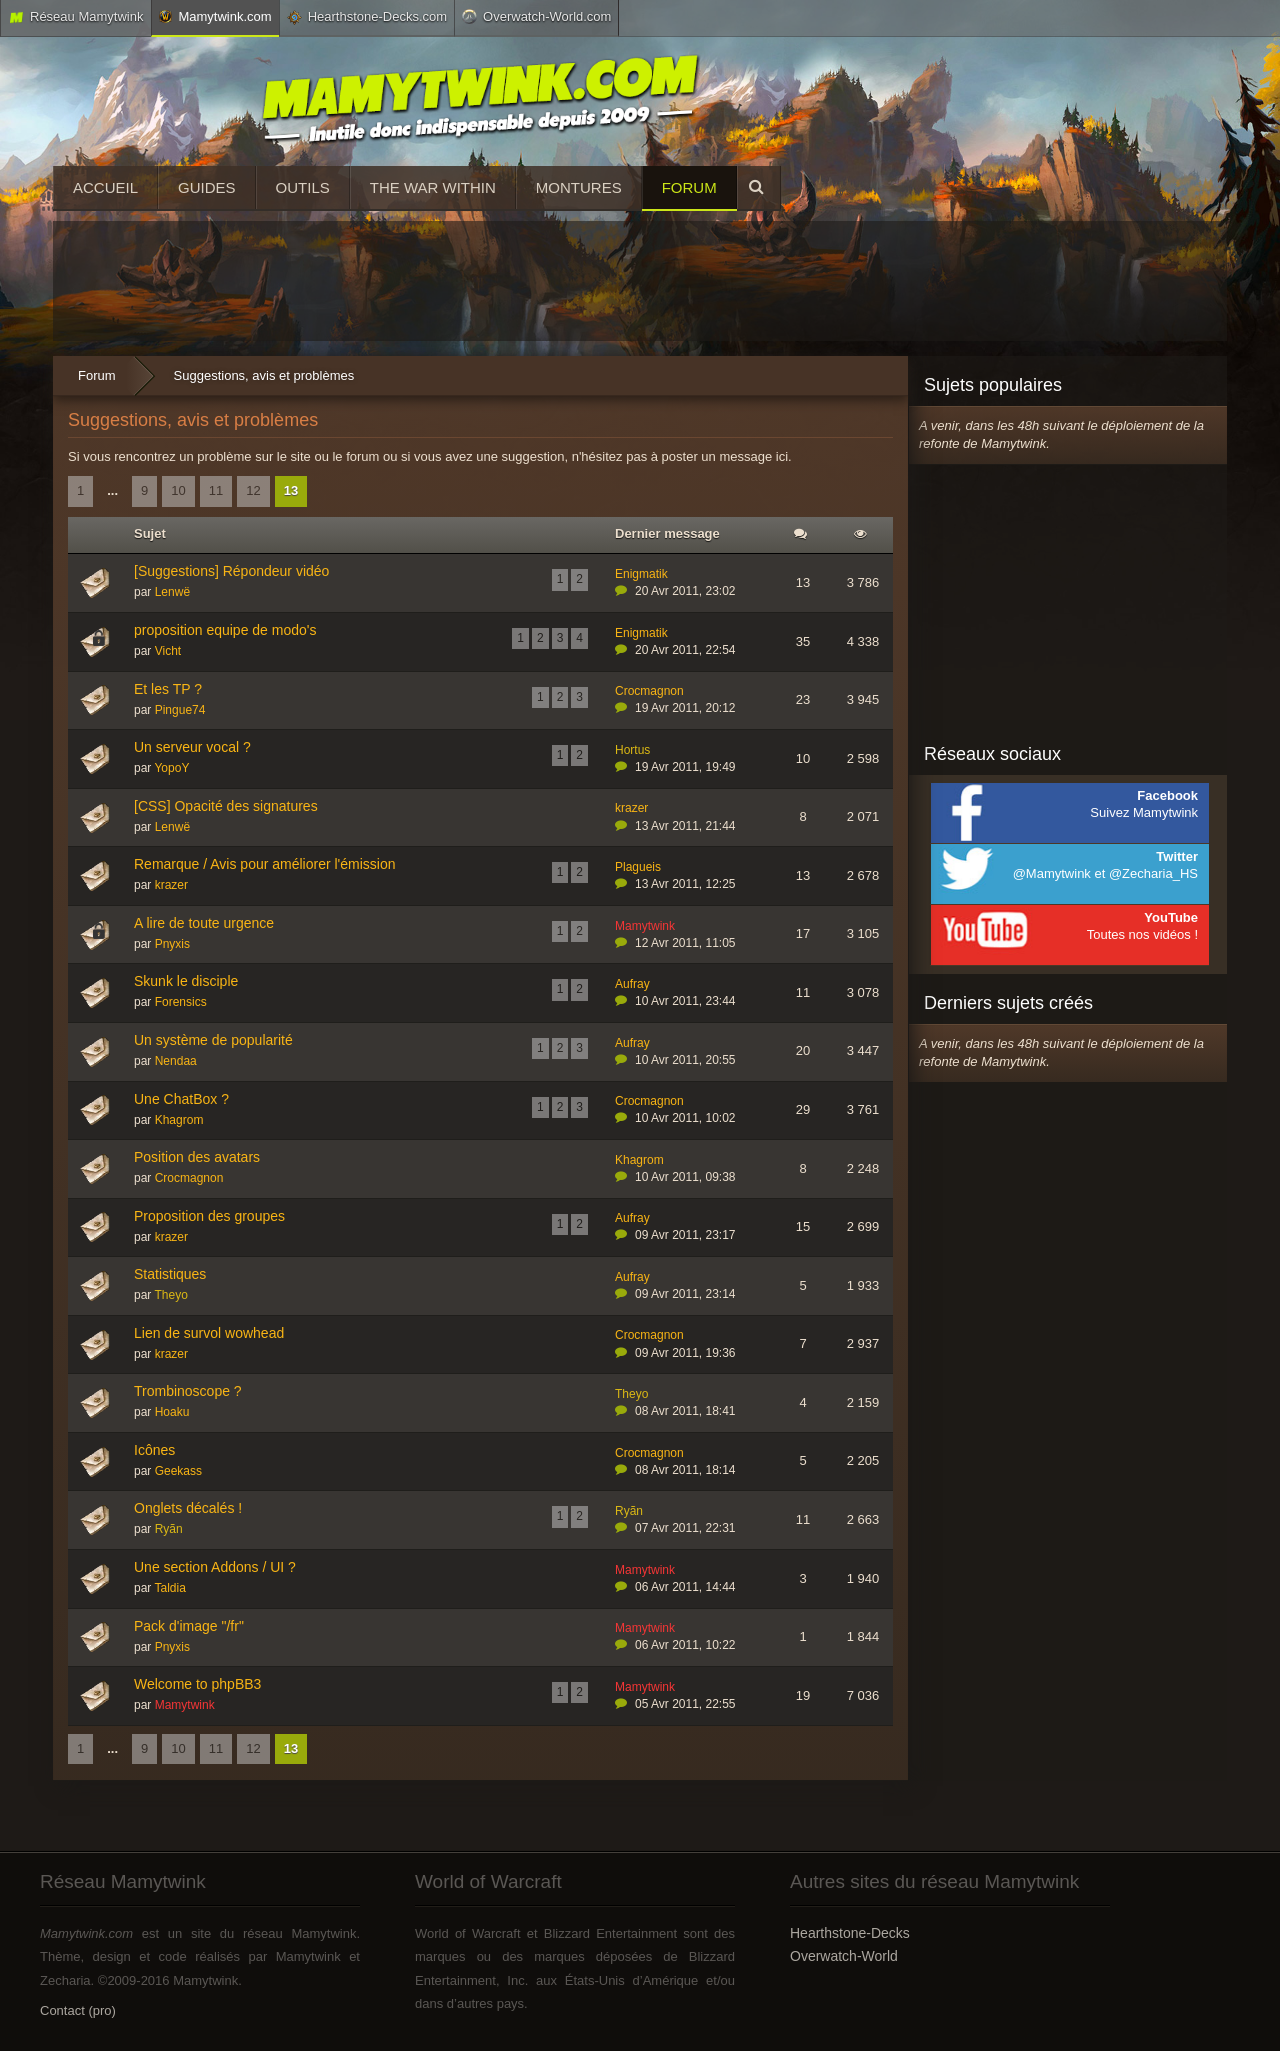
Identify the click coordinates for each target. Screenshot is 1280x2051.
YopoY (171, 768)
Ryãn (169, 1529)
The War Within (433, 187)
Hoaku (172, 1412)
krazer (631, 808)
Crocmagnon (649, 691)
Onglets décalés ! (188, 1508)
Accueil (105, 187)
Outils (303, 187)
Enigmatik (641, 574)
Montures (579, 187)
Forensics (181, 1002)
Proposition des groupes (209, 1216)
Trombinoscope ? (188, 1391)
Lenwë (172, 592)
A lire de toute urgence (204, 923)
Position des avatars (197, 1157)
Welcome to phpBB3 (197, 1684)
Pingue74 (180, 710)
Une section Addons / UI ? (215, 1567)
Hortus (632, 750)
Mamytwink (645, 926)
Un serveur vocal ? (192, 747)
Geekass (178, 1471)
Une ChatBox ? (181, 1099)
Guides (207, 187)
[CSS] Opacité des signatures (226, 806)
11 (216, 490)
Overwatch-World (844, 1956)
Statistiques (170, 1274)
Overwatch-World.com (536, 16)
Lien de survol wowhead (209, 1333)
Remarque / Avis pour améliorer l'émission (265, 864)
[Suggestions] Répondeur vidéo (231, 571)
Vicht (168, 651)
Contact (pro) (78, 2010)
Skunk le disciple (186, 981)
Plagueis (638, 867)
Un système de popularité (213, 1040)
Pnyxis (172, 944)
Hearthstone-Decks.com (367, 17)
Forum (689, 187)
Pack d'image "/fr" (189, 1626)
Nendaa (176, 1061)
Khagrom (179, 1120)
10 (178, 490)
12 (253, 490)
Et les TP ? (168, 689)
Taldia (169, 1588)
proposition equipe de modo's (225, 630)
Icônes (154, 1450)
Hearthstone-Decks (850, 1933)
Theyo (170, 1295)
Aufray (632, 984)
